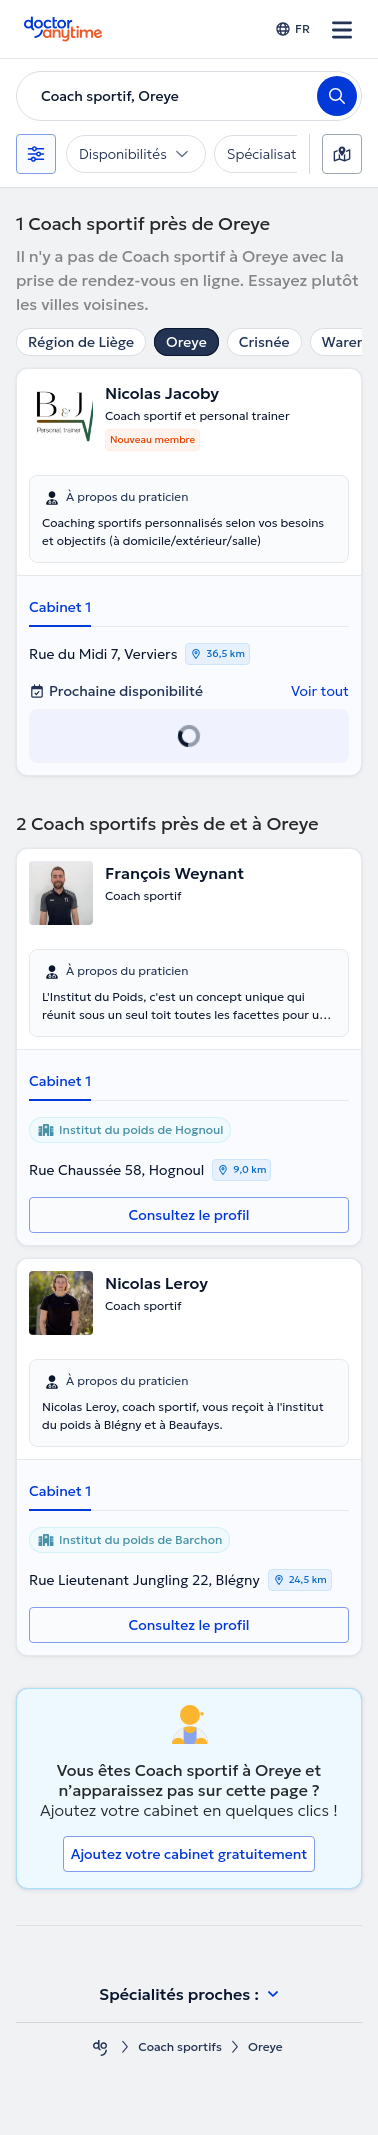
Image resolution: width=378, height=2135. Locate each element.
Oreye (186, 342)
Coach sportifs (180, 2046)
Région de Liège (81, 342)
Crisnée (264, 342)
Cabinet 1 (60, 607)
